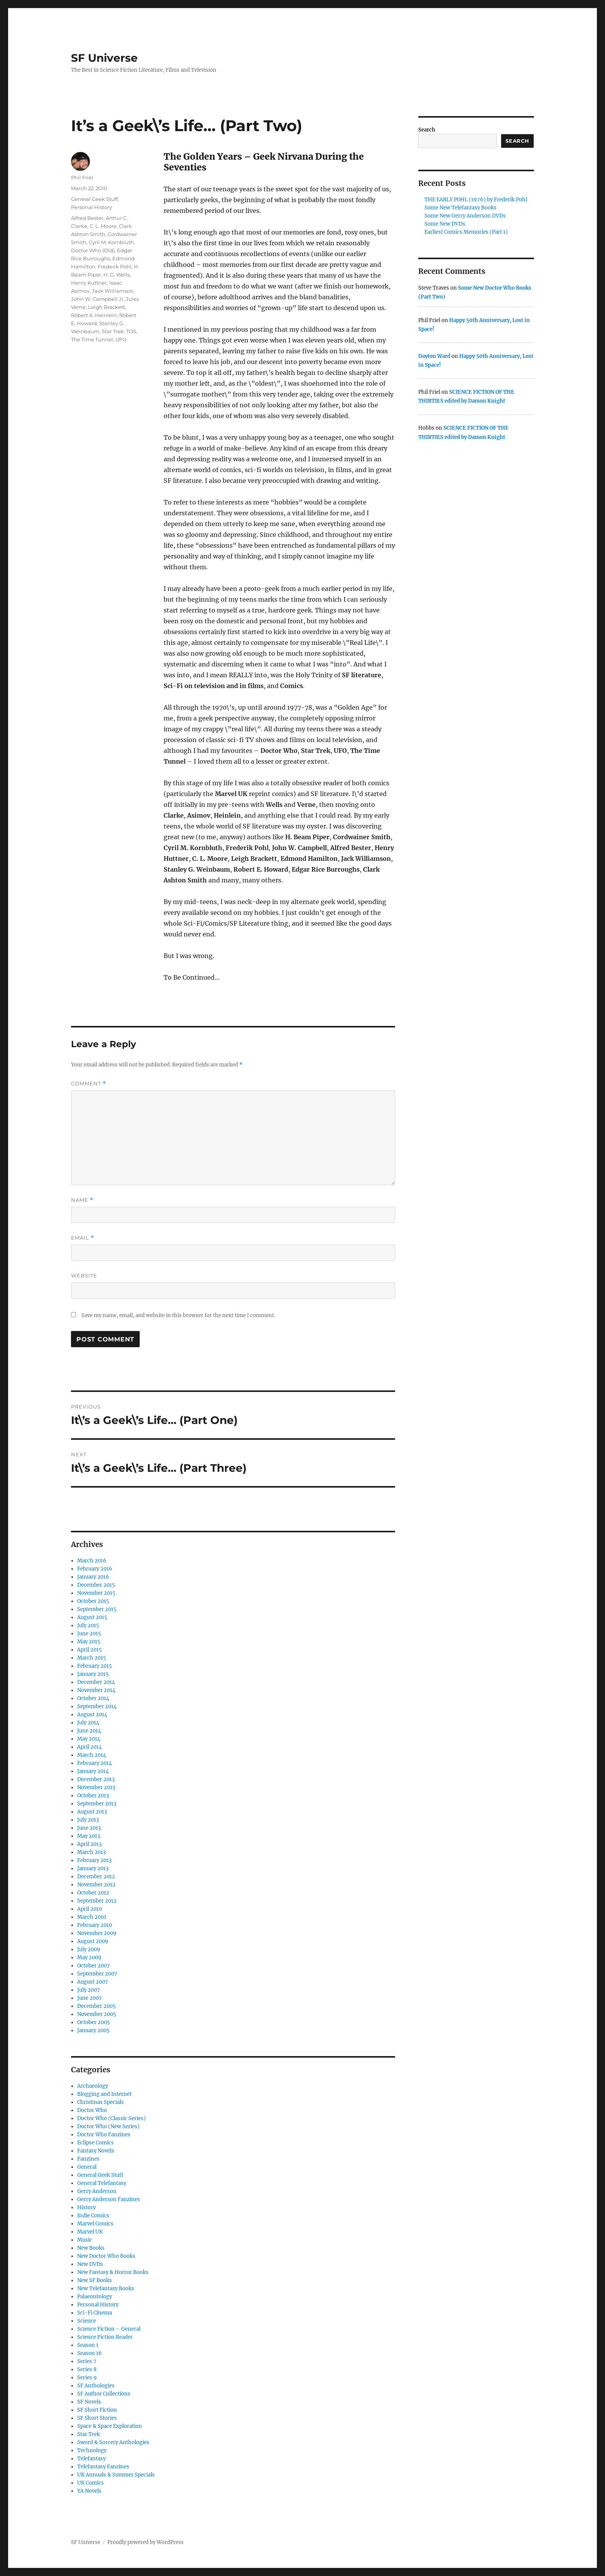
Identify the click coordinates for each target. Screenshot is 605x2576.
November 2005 (96, 2014)
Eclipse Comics (95, 2142)
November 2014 (96, 1690)
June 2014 (89, 1730)
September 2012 (97, 1901)
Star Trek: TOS (119, 331)
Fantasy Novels (95, 2151)
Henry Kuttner (89, 283)
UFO (121, 339)
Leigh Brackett (106, 307)
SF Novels (89, 2402)
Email (82, 1238)
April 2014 (89, 1747)
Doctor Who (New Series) (108, 2126)
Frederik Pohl (115, 266)
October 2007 (93, 1965)
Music (84, 2240)
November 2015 (96, 1593)
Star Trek (88, 2434)
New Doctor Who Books (106, 2256)
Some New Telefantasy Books (460, 207)
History (86, 2207)
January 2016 (93, 1577)
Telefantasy (91, 2458)
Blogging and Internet (104, 2094)
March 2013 (91, 1852)
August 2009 (92, 1941)
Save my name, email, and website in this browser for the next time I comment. (178, 1315)
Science (86, 2321)
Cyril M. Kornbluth (111, 242)
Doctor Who (92, 2110)
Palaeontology (94, 2296)
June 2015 (89, 1633)
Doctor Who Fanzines (103, 2134)
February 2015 (94, 1666)
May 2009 (89, 1957)
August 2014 (92, 1714)
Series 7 (86, 2361)
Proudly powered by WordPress (145, 2542)
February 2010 (94, 1925)
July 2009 (88, 1949)
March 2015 (91, 1658)
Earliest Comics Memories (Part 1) (466, 232)
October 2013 (93, 1795)
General (86, 2167)
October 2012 (93, 1892)
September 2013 (96, 1803)
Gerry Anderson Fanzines (108, 2199)
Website (84, 1275)
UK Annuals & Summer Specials (116, 2474)
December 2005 (96, 2006)
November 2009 (97, 1933)
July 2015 (88, 1625)
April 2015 (89, 1649)
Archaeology (92, 2086)
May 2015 (88, 1641)
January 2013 (92, 1868)
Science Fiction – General (108, 2329)
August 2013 (92, 1811)
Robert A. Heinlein (94, 315)
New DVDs (90, 2264)
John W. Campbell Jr (97, 299)
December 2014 (96, 1682)
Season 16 (89, 2353)
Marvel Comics (95, 2223)
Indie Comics (93, 2215)
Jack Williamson (113, 291)
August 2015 (92, 1617)
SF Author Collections (103, 2393)
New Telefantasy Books (105, 2288)
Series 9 (87, 2377)
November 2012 (96, 1884)
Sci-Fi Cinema (94, 2312)
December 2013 (96, 1779)
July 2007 (88, 1990)
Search (426, 130)
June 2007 (89, 1998)
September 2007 (97, 1973)
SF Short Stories (97, 2418)
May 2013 (88, 1836)
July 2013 (88, 1820)
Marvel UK (90, 2231)
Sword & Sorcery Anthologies (113, 2442)
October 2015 (93, 1601)
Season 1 (87, 2345)
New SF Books (94, 2280)
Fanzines (88, 2159)
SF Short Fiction (97, 2410)
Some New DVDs (444, 224)
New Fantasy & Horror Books (113, 2272)
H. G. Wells (116, 275)
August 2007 (92, 1982)
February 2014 (94, 1763)
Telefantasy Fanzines (103, 2466)
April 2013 (89, 1844)
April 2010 (89, 1909)
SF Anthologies (96, 2385)
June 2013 (89, 1828)
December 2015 (96, 1585)
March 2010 (91, 1917)
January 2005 (93, 2030)
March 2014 (91, 1755)
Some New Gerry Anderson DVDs (465, 216)
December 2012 (96, 1876)
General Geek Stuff (94, 199)
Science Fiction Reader (105, 2337)
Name (82, 1200)
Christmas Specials (100, 2102)
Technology (91, 2450)
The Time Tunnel (92, 339)
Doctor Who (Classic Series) (111, 2118)
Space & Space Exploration (109, 2426)
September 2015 (97, 1609)
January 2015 (93, 1674)
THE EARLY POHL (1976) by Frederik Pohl (475, 199)
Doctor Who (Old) (93, 250)
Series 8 (86, 2369)
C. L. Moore (103, 226)
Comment (88, 1083)
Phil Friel (82, 177)
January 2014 (93, 1771)
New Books (91, 2248)
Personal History (91, 207)
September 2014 (97, 1706)
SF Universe (104, 57)
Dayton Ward (434, 356)
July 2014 (88, 1722)
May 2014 (88, 1739)
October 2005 (93, 2022)
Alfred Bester (87, 218)
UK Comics (90, 2483)
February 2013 (94, 1860)
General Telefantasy (101, 2183)
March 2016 (91, 1560)
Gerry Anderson (97, 2191)
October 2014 (93, 1698)
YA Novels (89, 2491)
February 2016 (94, 1569)
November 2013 (96, 1787)
